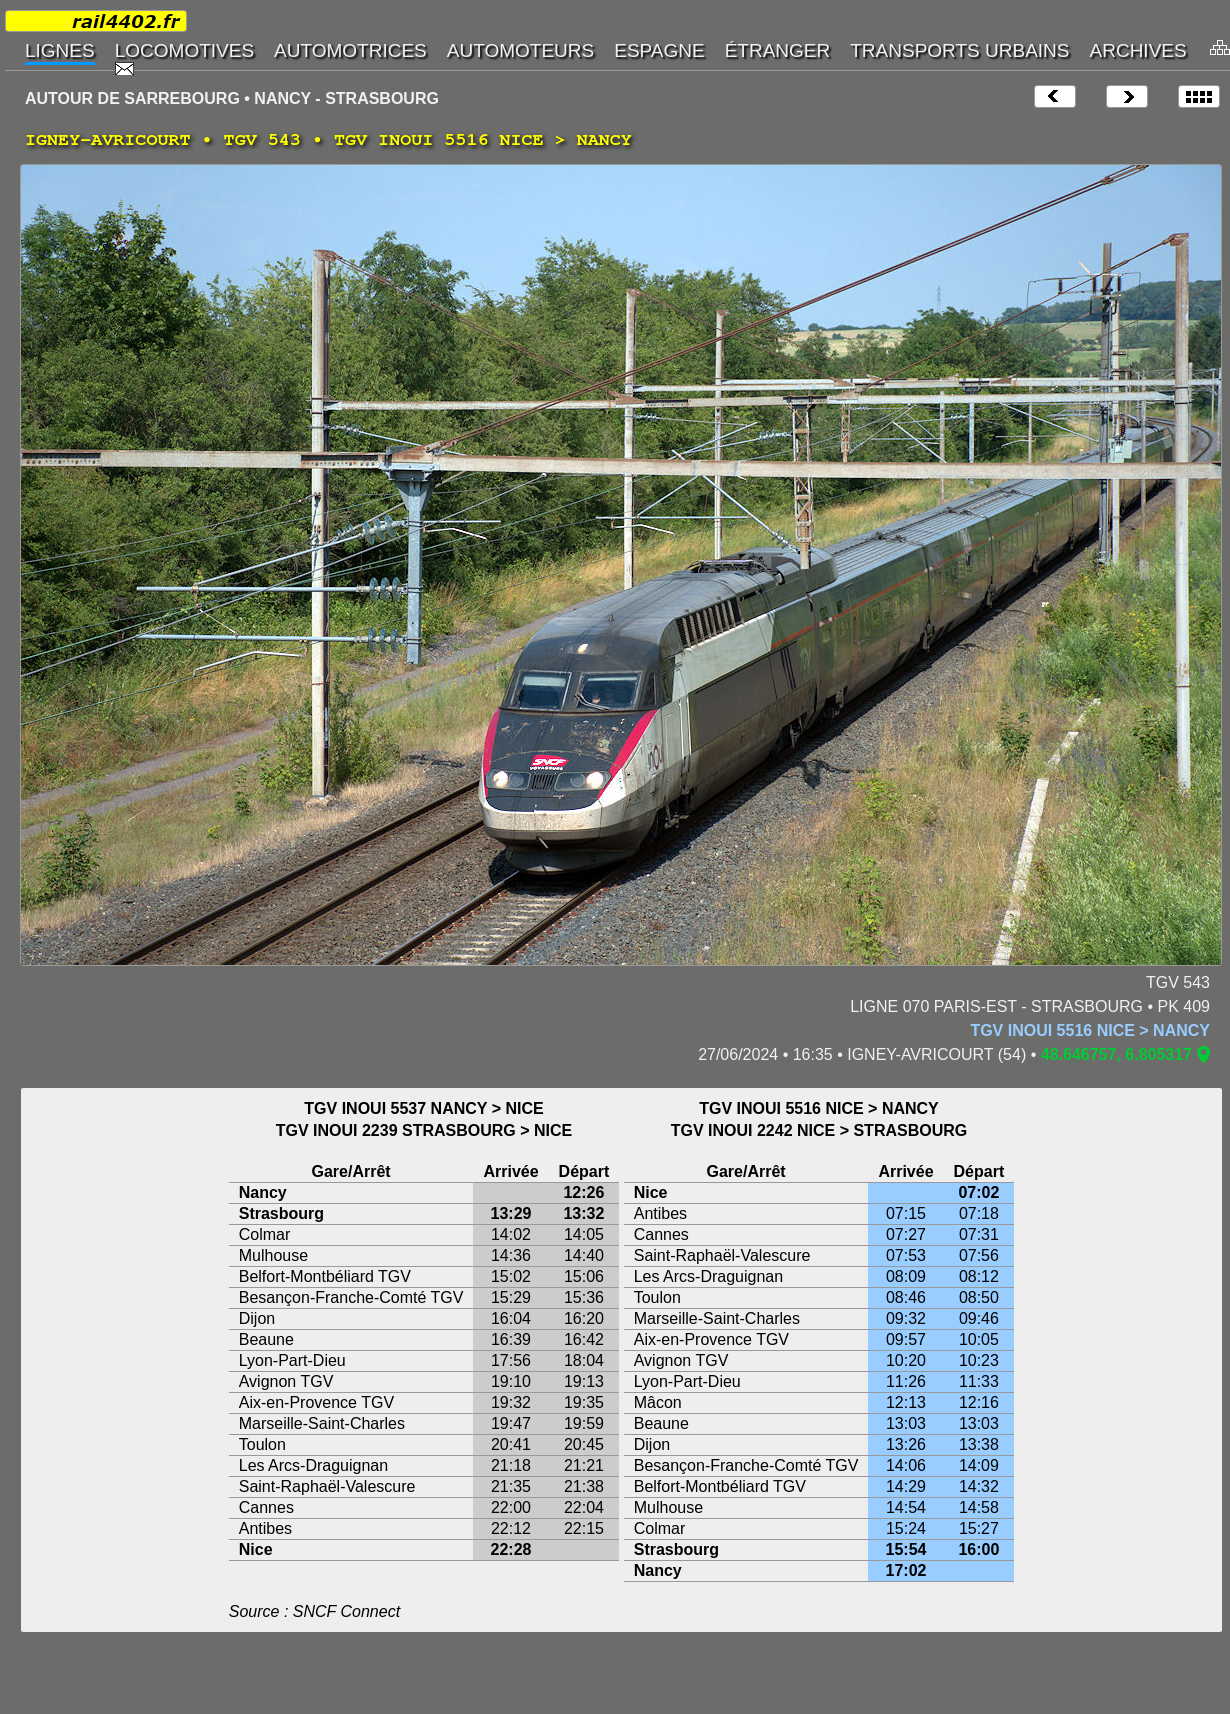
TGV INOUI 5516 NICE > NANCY (1090, 1030)
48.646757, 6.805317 (1116, 1054)
